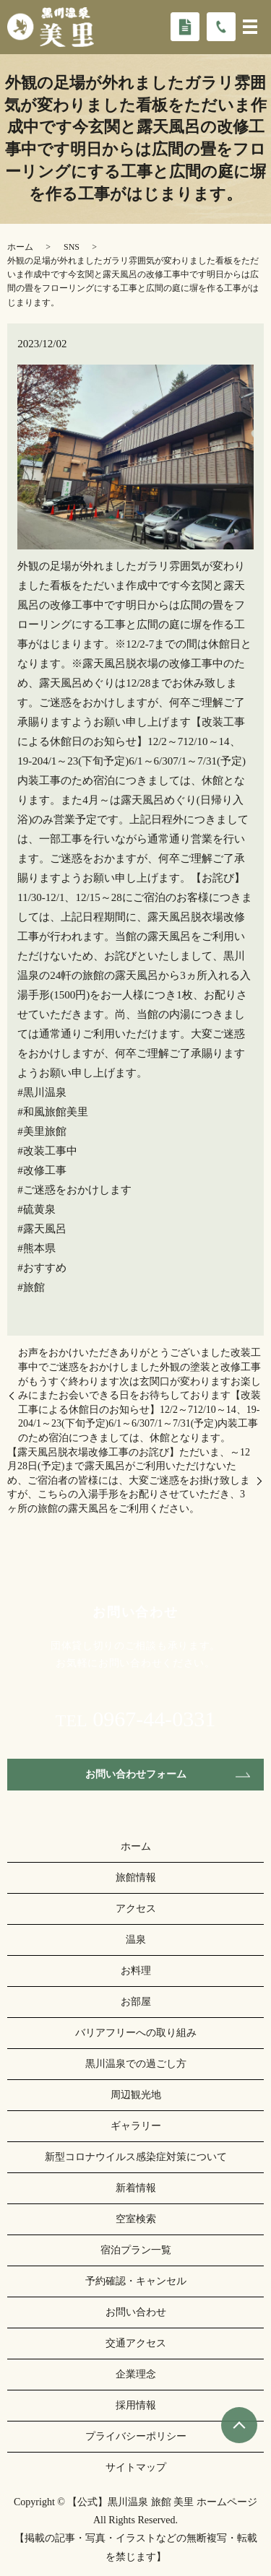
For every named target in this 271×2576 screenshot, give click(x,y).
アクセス (136, 1908)
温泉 (136, 1939)
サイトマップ (136, 2467)
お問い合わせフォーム (135, 1774)
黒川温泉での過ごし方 (135, 2063)
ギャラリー (136, 2125)
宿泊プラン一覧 (135, 2250)
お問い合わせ (136, 2312)
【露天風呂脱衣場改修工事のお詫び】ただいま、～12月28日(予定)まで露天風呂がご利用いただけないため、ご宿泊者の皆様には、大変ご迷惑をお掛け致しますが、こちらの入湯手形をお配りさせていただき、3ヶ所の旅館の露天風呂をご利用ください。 (128, 1480)
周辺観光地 (136, 2094)
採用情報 (136, 2405)
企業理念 (136, 2374)
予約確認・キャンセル (135, 2281)
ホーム (20, 247)
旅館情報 (136, 1877)
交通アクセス (136, 2343)
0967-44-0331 (154, 1719)
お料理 (136, 1970)
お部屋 (136, 2001)
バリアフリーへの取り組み (136, 2032)
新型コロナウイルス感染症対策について (136, 2156)
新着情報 (136, 2188)
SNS (71, 247)
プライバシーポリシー (135, 2436)
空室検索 (136, 2219)
